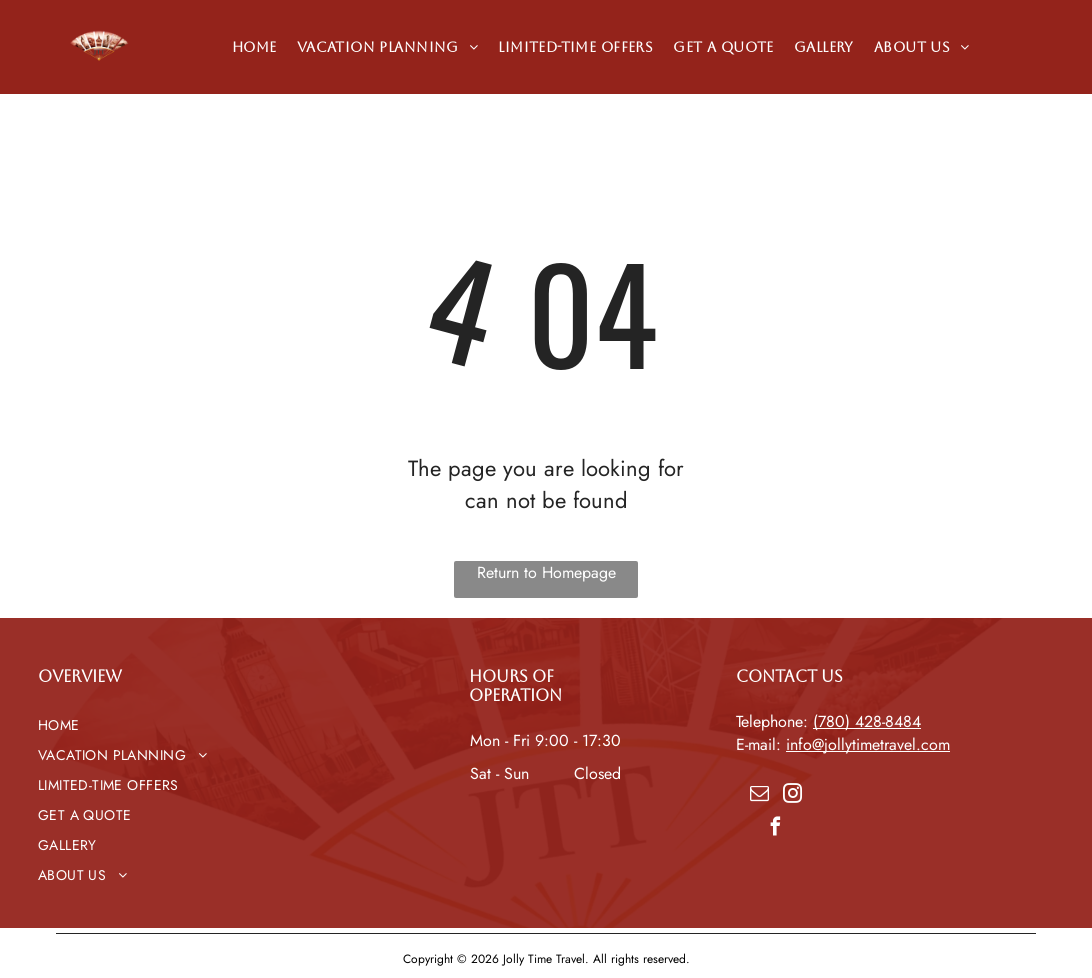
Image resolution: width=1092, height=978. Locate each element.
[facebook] (776, 829)
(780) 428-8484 (867, 721)
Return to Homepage (546, 572)
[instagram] (792, 796)
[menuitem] (254, 47)
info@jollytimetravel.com (868, 744)
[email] (759, 796)
